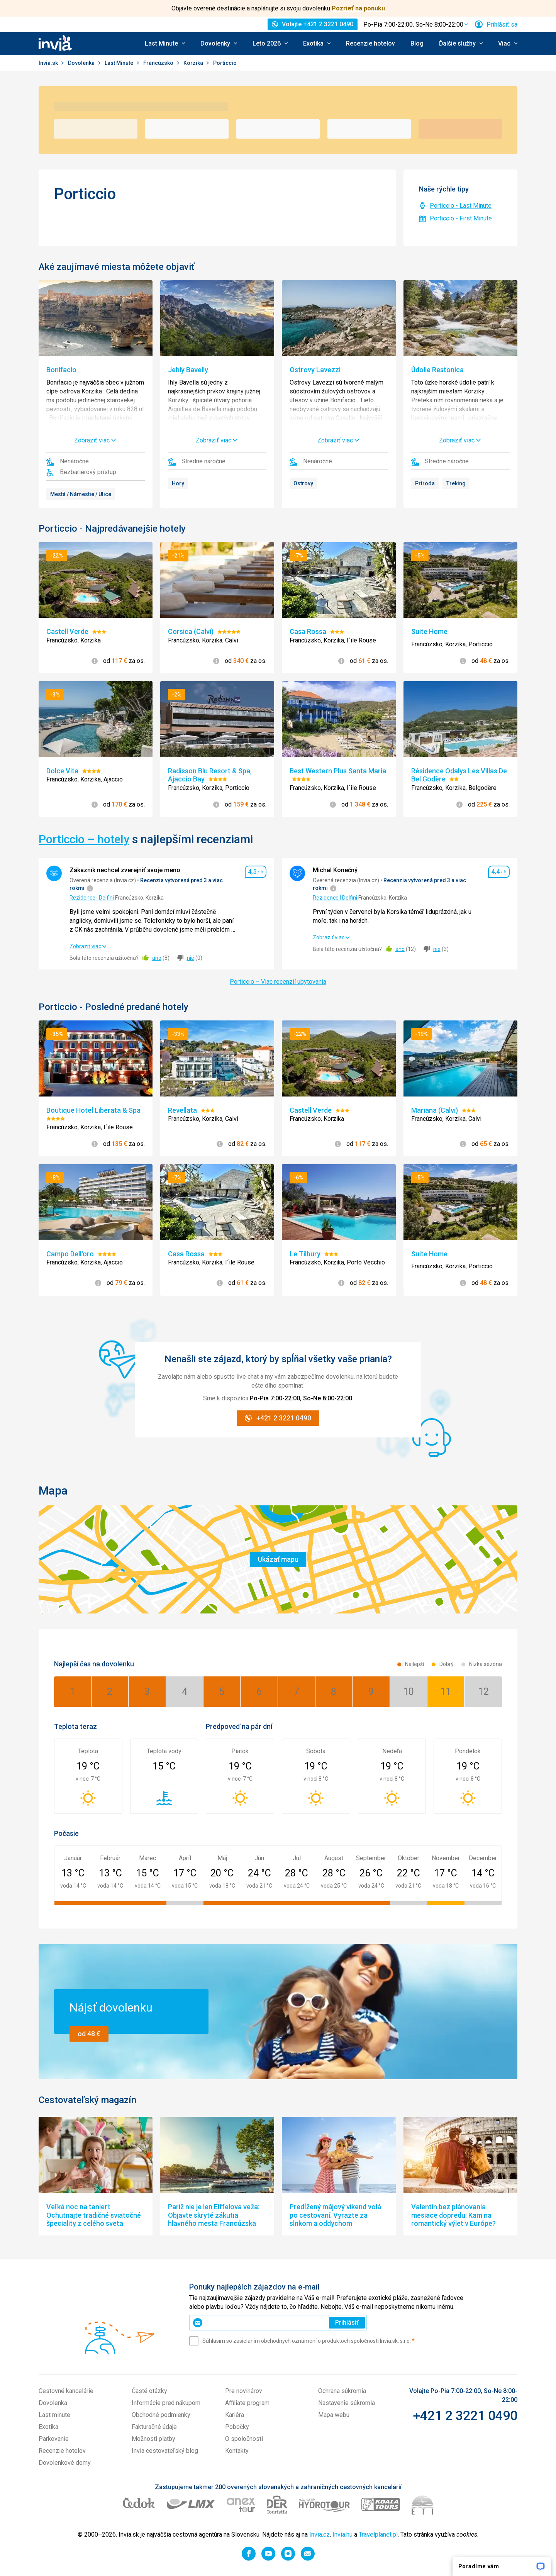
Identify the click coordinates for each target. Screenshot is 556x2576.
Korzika (193, 63)
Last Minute (119, 63)
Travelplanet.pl (378, 2534)
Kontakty (237, 2450)
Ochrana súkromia (342, 2391)
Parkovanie (54, 2438)
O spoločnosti (244, 2438)
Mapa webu (333, 2414)
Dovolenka (82, 63)
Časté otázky (149, 2391)
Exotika (48, 2426)
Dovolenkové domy (65, 2462)
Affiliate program (247, 2403)
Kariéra (234, 2414)
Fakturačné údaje (154, 2426)
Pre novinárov (243, 2391)
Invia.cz (319, 2534)
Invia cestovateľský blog (165, 2450)
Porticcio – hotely (84, 839)
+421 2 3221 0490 (465, 2415)
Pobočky (237, 2426)
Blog (417, 43)
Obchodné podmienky (161, 2414)
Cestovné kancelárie (66, 2391)
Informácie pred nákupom (166, 2403)
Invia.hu (342, 2534)
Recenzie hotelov (370, 43)
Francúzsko (159, 63)
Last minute (54, 2414)
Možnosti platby (153, 2438)
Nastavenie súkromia (346, 2403)
